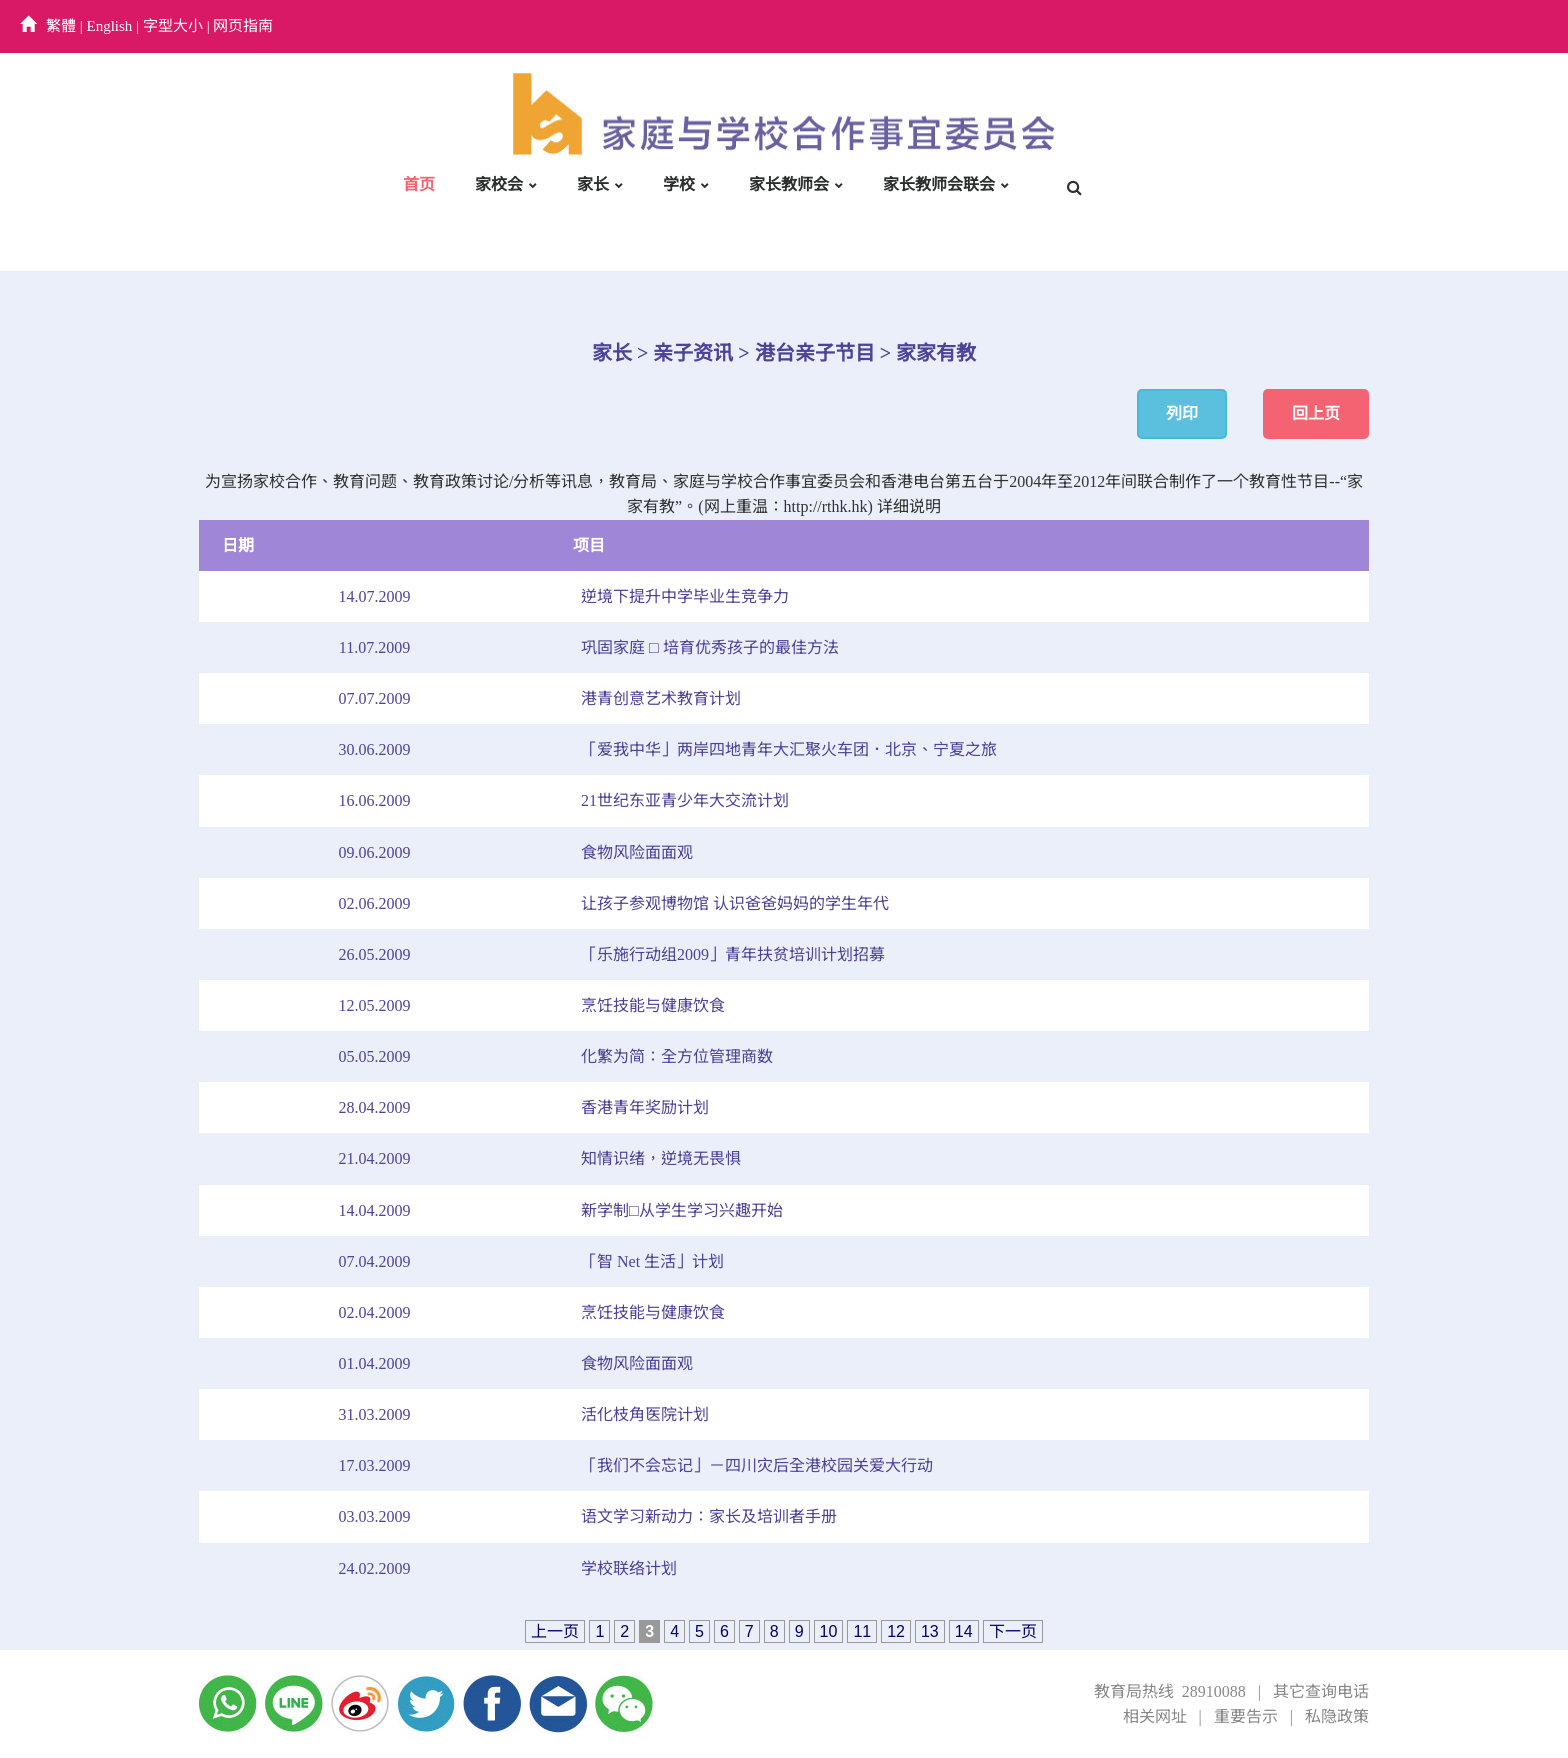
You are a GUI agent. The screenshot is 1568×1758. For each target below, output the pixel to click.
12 (896, 1631)
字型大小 (173, 26)
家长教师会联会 (939, 184)
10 (829, 1631)
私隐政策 (1337, 1716)
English (110, 26)
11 (862, 1631)
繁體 (61, 26)
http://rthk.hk (826, 506)
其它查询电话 (1321, 1691)
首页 (419, 184)
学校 (679, 184)
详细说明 (909, 506)
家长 (593, 184)
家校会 (499, 184)
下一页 (1013, 1631)
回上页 (1316, 413)
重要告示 (1246, 1716)
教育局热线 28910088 (1170, 1691)
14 (964, 1631)
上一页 (555, 1631)
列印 (1182, 413)
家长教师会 (789, 184)
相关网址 (1155, 1716)
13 (930, 1631)
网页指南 (243, 26)
